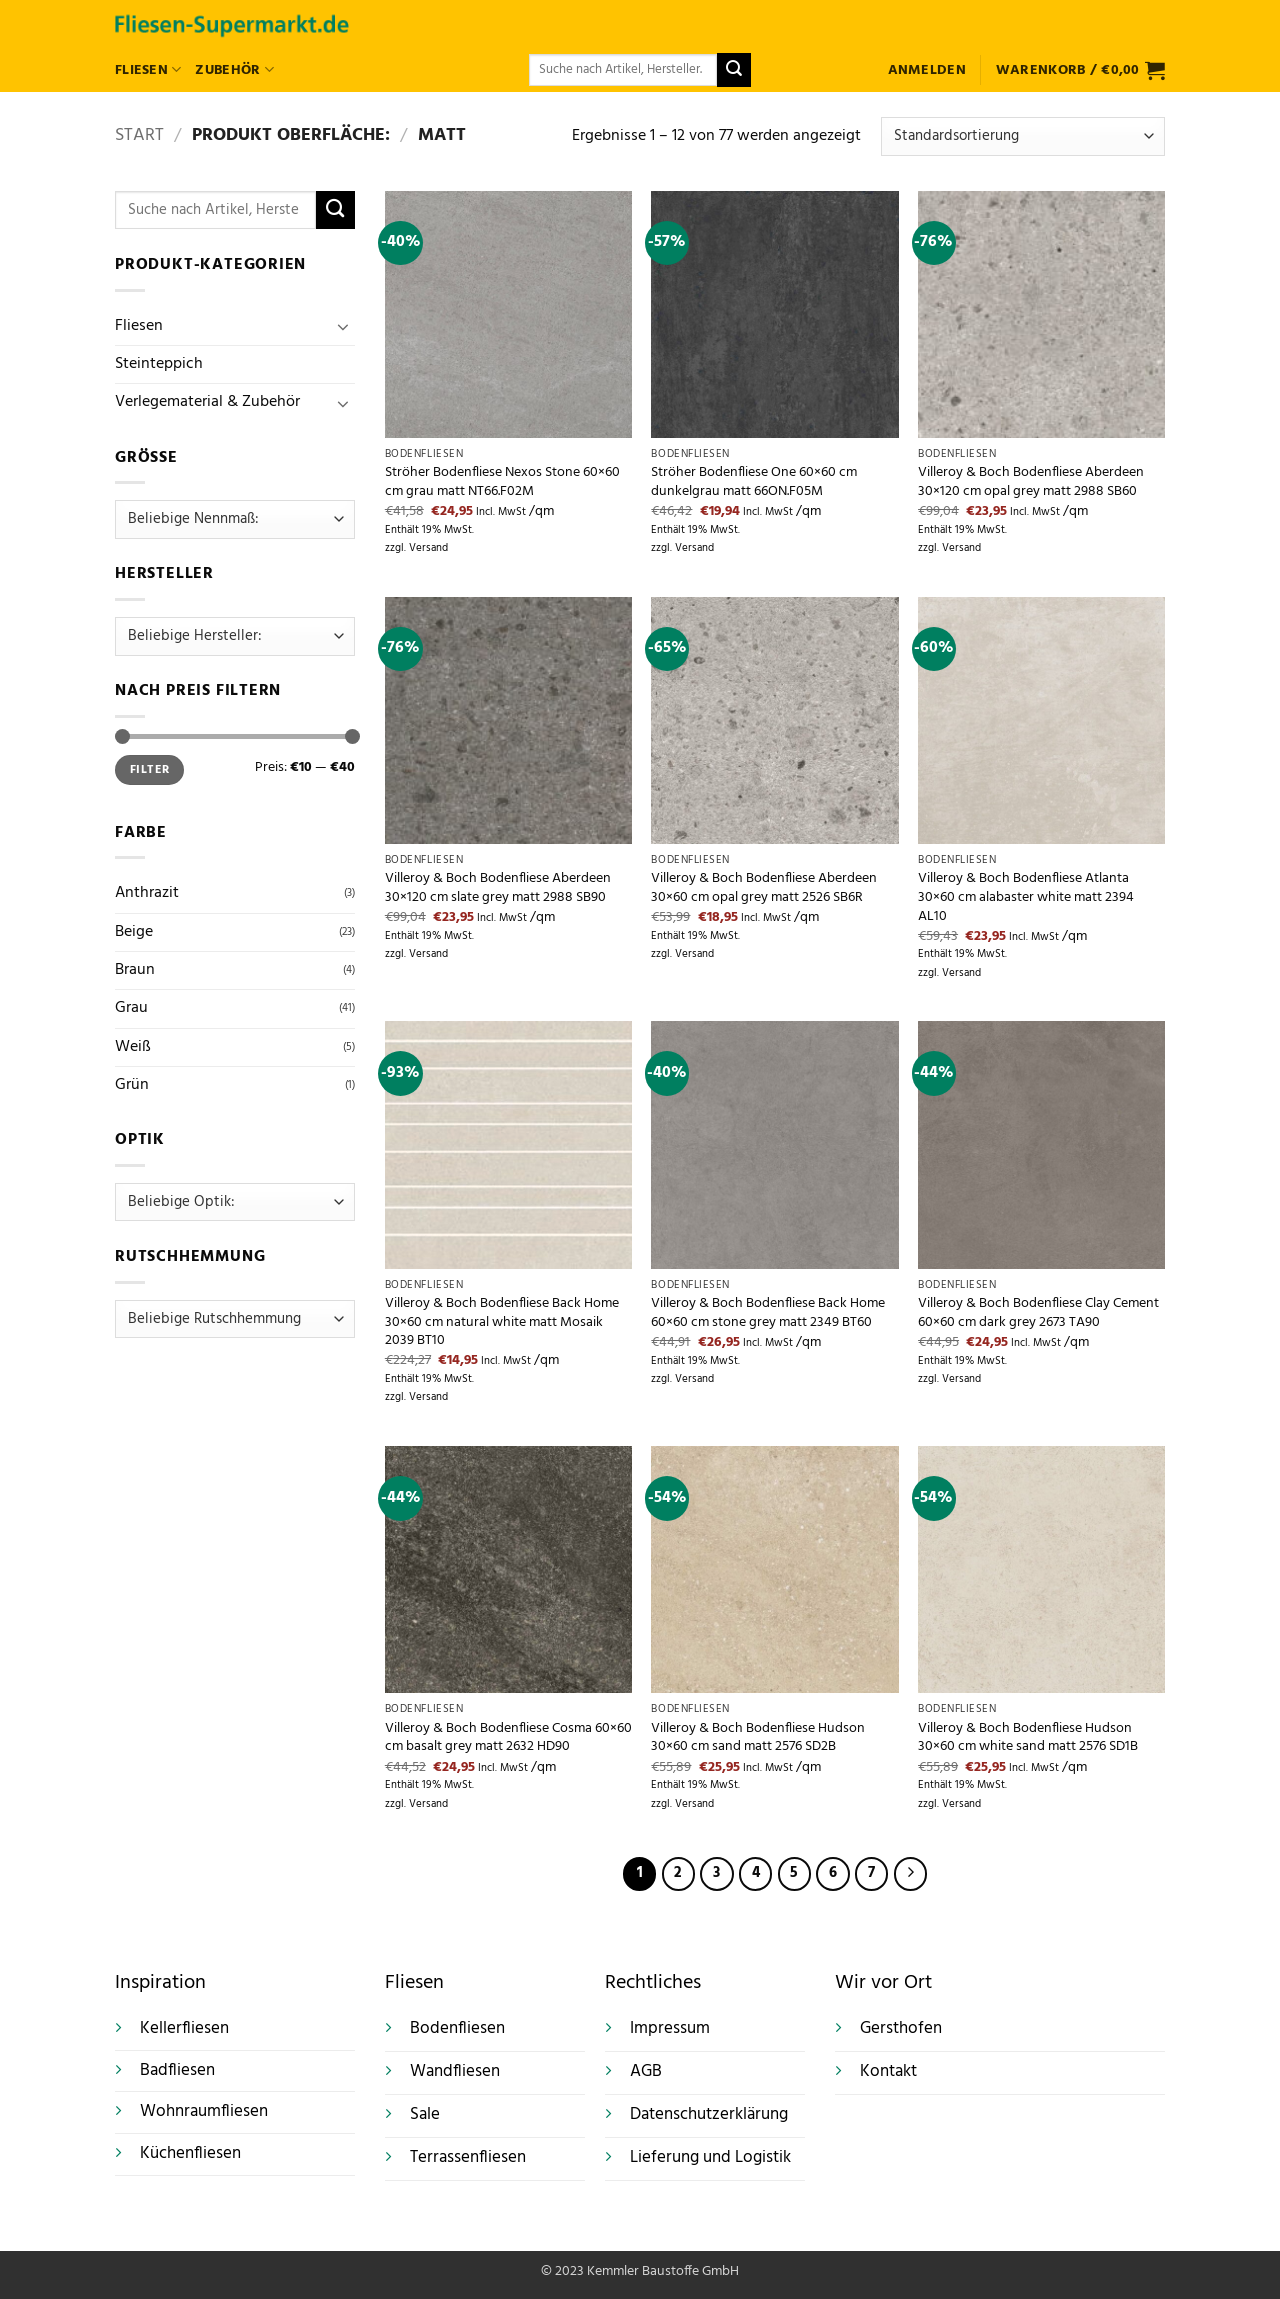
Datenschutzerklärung (709, 2115)
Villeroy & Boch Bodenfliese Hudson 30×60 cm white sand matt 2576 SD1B (1028, 1738)
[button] (927, 70)
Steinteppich (159, 364)
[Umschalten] (343, 326)
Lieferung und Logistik (710, 2158)
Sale (425, 2115)
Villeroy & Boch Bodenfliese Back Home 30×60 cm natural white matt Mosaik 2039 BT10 (502, 1323)
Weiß (133, 1047)
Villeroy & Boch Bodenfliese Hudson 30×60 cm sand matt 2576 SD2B (758, 1738)
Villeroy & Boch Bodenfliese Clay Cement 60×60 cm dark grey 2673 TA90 (1038, 1313)
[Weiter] (910, 1873)
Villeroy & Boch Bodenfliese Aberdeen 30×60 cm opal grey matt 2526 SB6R (764, 888)
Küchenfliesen (190, 2153)
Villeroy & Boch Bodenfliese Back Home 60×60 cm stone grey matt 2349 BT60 (768, 1313)
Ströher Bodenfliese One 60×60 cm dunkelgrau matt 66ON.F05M (754, 482)
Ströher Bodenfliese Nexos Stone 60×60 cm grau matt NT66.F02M (502, 482)
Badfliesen (177, 2070)
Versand (428, 548)
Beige (134, 932)
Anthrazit (147, 893)
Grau (131, 1008)
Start (139, 135)
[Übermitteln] (734, 69)
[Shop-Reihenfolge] (1023, 136)
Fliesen (148, 70)
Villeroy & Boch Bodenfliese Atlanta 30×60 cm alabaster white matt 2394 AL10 (1026, 898)
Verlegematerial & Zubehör (207, 402)
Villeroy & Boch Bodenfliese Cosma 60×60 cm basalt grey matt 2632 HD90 (508, 1738)
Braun (135, 970)
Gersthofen (901, 2029)
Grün (132, 1085)
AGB (646, 2072)
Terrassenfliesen (468, 2158)
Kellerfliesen (184, 2028)
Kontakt (888, 2072)
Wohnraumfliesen (204, 2111)
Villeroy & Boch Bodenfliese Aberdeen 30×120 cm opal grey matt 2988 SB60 (1031, 482)
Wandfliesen (455, 2072)
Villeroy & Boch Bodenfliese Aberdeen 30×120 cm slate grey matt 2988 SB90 (498, 888)
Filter (149, 770)
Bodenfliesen (457, 2029)
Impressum (670, 2029)
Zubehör (234, 70)
